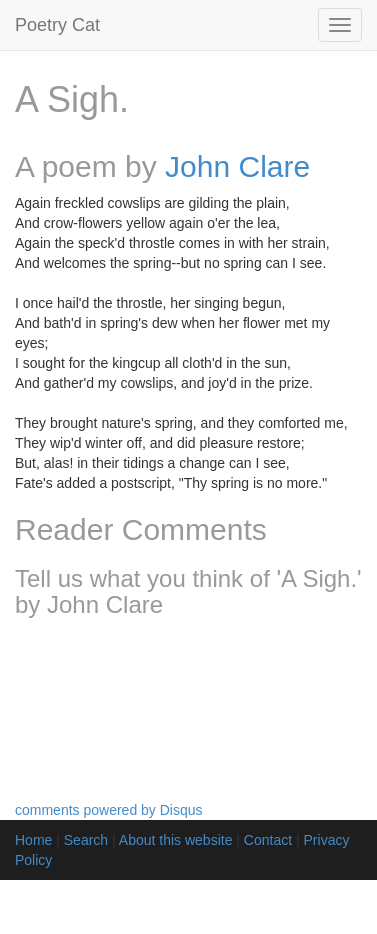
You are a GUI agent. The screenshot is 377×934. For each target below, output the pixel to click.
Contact (268, 840)
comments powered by (109, 810)
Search (86, 840)
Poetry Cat (57, 25)
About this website (176, 840)
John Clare (237, 166)
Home (33, 840)
